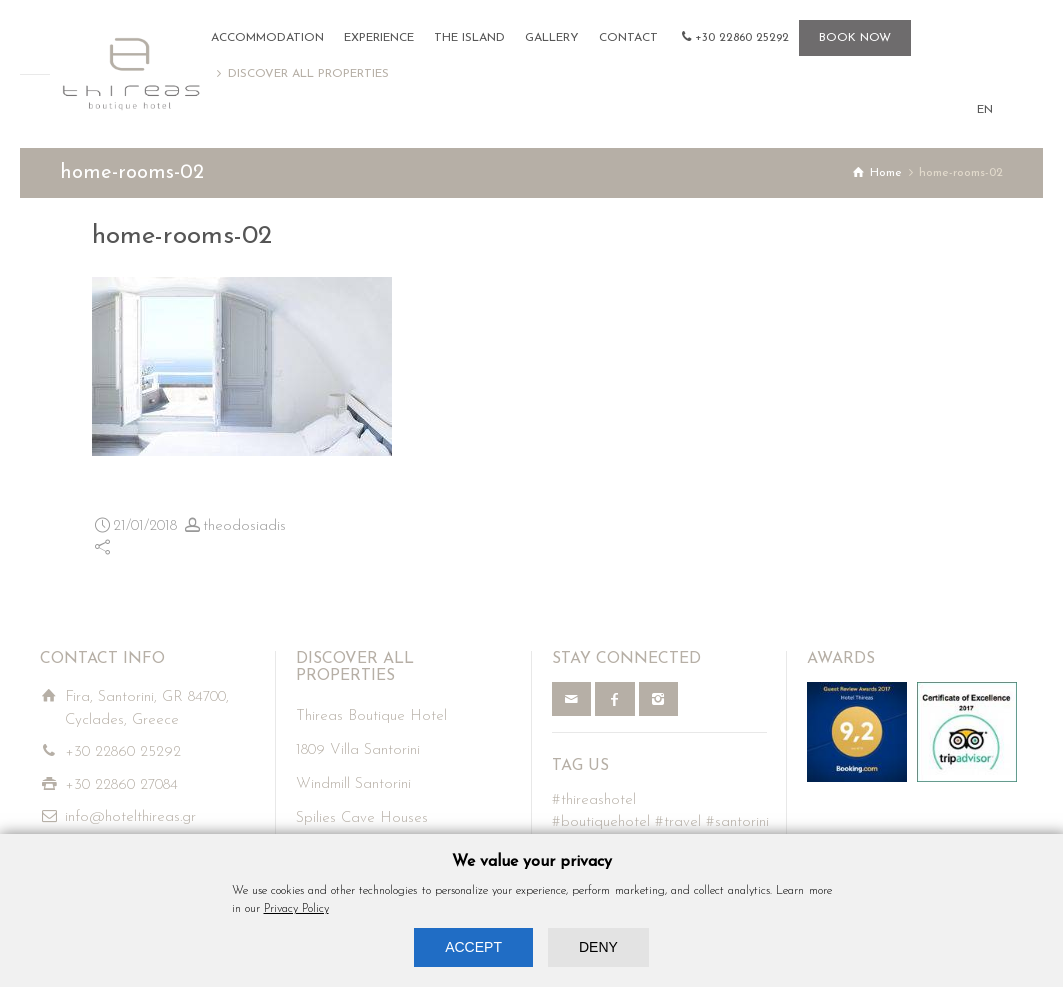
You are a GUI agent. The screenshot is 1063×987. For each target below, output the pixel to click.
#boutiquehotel (601, 822)
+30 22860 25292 (742, 38)
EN (985, 110)
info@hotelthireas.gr (130, 817)
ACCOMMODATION (267, 38)
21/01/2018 (145, 526)
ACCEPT (473, 947)
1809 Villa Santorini (358, 750)
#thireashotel (594, 800)
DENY (598, 947)
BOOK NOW (855, 38)
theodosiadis (244, 526)
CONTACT (628, 38)
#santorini (737, 822)
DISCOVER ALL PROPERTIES (308, 74)
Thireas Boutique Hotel (371, 716)
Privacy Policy (296, 909)
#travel (678, 822)
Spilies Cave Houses (362, 818)
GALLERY (552, 38)
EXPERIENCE (379, 38)
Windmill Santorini (353, 784)
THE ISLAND (469, 38)
